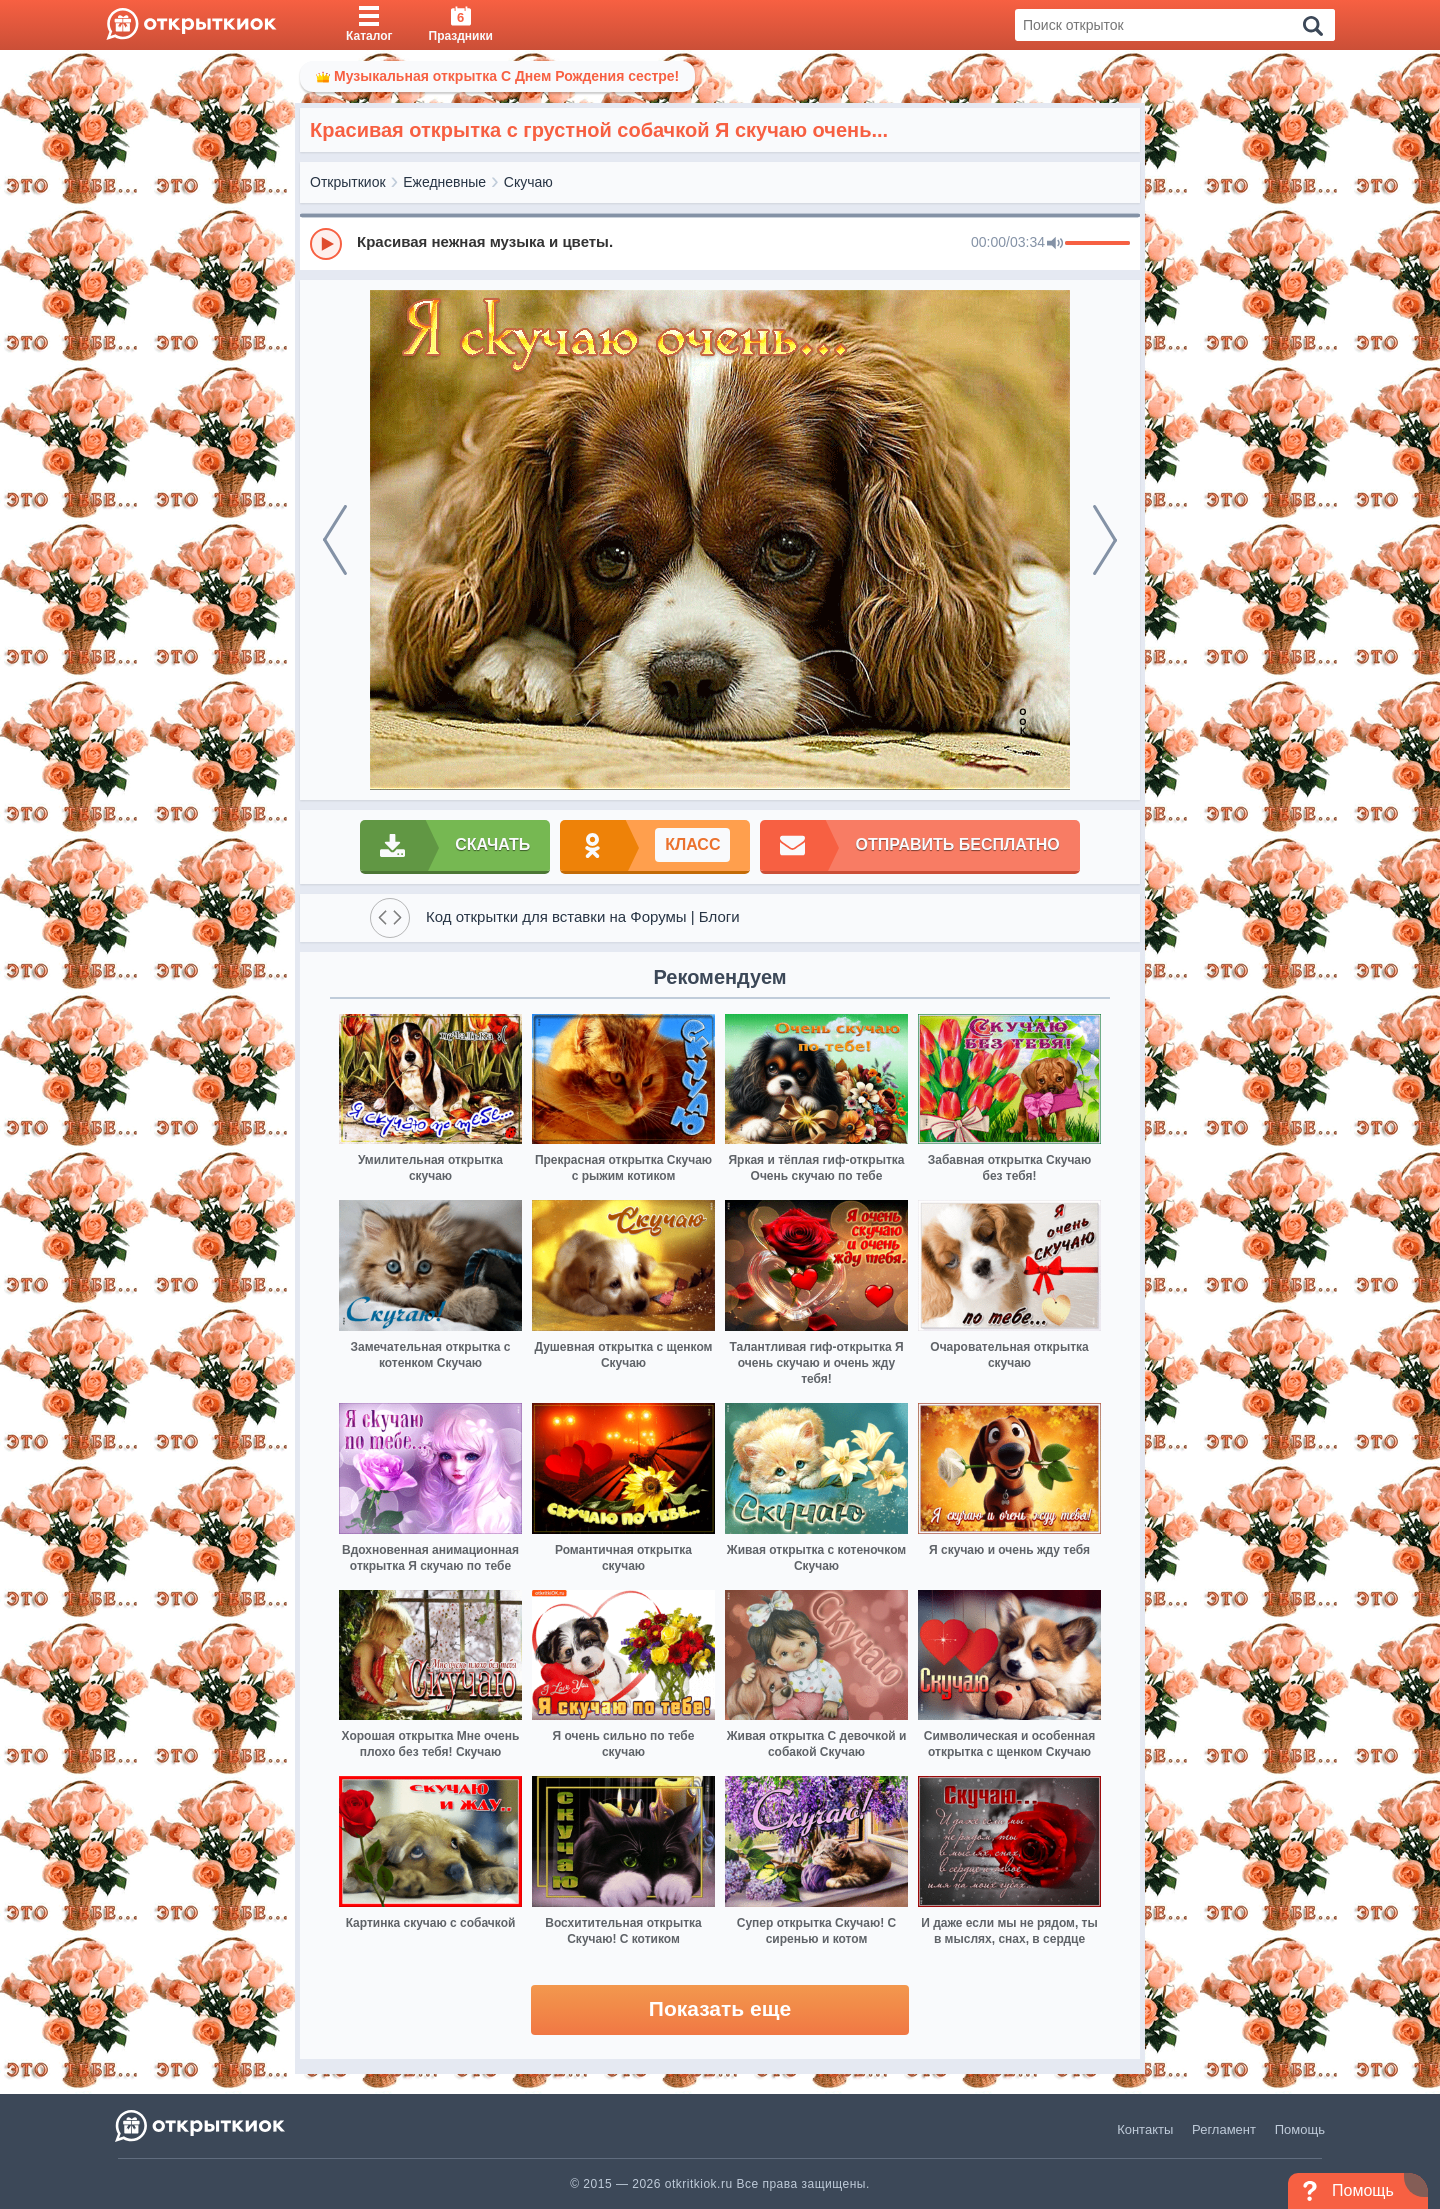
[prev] (335, 540)
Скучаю (528, 182)
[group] (720, 243)
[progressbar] (1097, 244)
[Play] (326, 244)
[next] (1105, 540)
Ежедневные (444, 182)
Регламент (1224, 2129)
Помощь (1300, 2129)
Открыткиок (348, 182)
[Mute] (1055, 244)
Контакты (1145, 2129)
